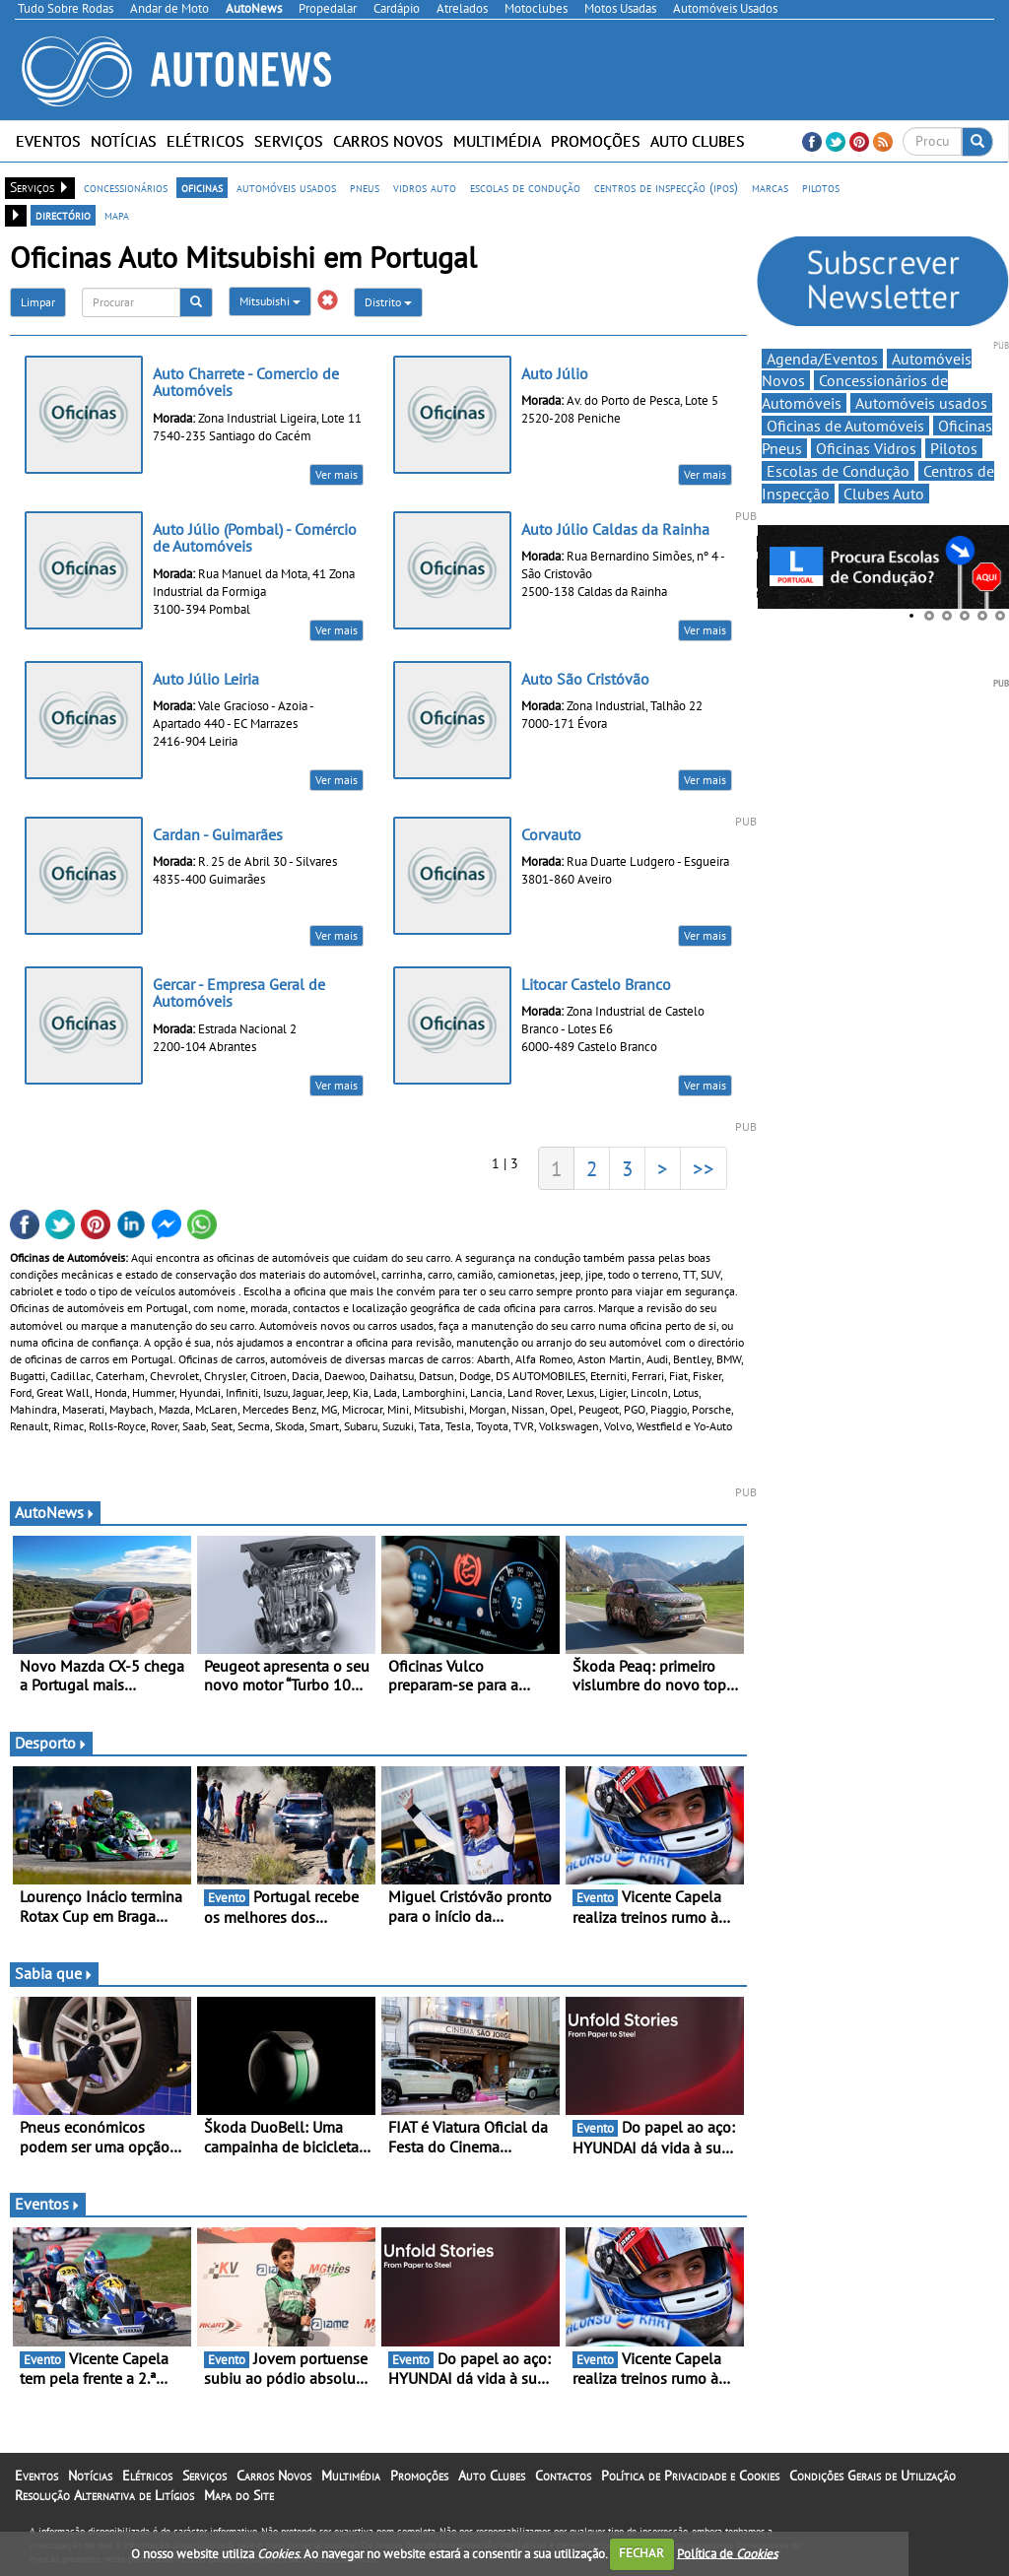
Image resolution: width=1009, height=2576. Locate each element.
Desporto (51, 1742)
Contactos (563, 2475)
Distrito (388, 302)
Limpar (38, 302)
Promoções (595, 141)
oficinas (202, 187)
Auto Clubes (697, 141)
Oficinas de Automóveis (845, 425)
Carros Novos (388, 141)
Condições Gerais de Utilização (872, 2475)
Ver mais (336, 474)
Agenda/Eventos (822, 358)
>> (703, 1168)
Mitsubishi (270, 301)
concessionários (126, 187)
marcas (770, 187)
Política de (727, 2552)
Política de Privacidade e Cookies (690, 2475)
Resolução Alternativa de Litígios (104, 2495)
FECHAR (641, 2552)
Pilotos (953, 448)
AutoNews (55, 1512)
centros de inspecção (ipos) (666, 187)
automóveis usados (286, 187)
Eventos (48, 141)
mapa (116, 215)
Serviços (288, 141)
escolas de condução (525, 187)
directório (63, 215)
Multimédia (497, 141)
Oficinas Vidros (866, 448)
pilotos (821, 187)
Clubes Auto (883, 493)
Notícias (124, 141)
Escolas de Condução (838, 471)
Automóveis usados (921, 403)
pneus (364, 187)
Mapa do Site (239, 2495)
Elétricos (205, 141)
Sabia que (54, 1973)
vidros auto (424, 187)
